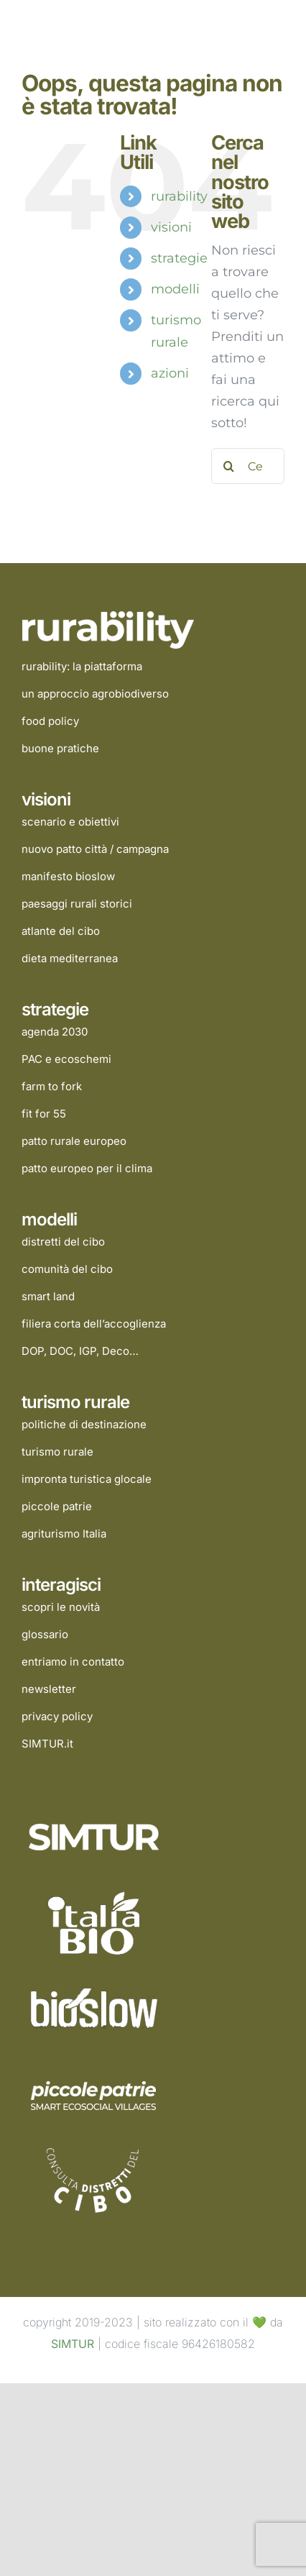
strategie (179, 258)
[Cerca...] (247, 466)
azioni (170, 373)
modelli (175, 289)
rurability (179, 196)
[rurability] (112, 617)
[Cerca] (229, 466)
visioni (171, 227)
